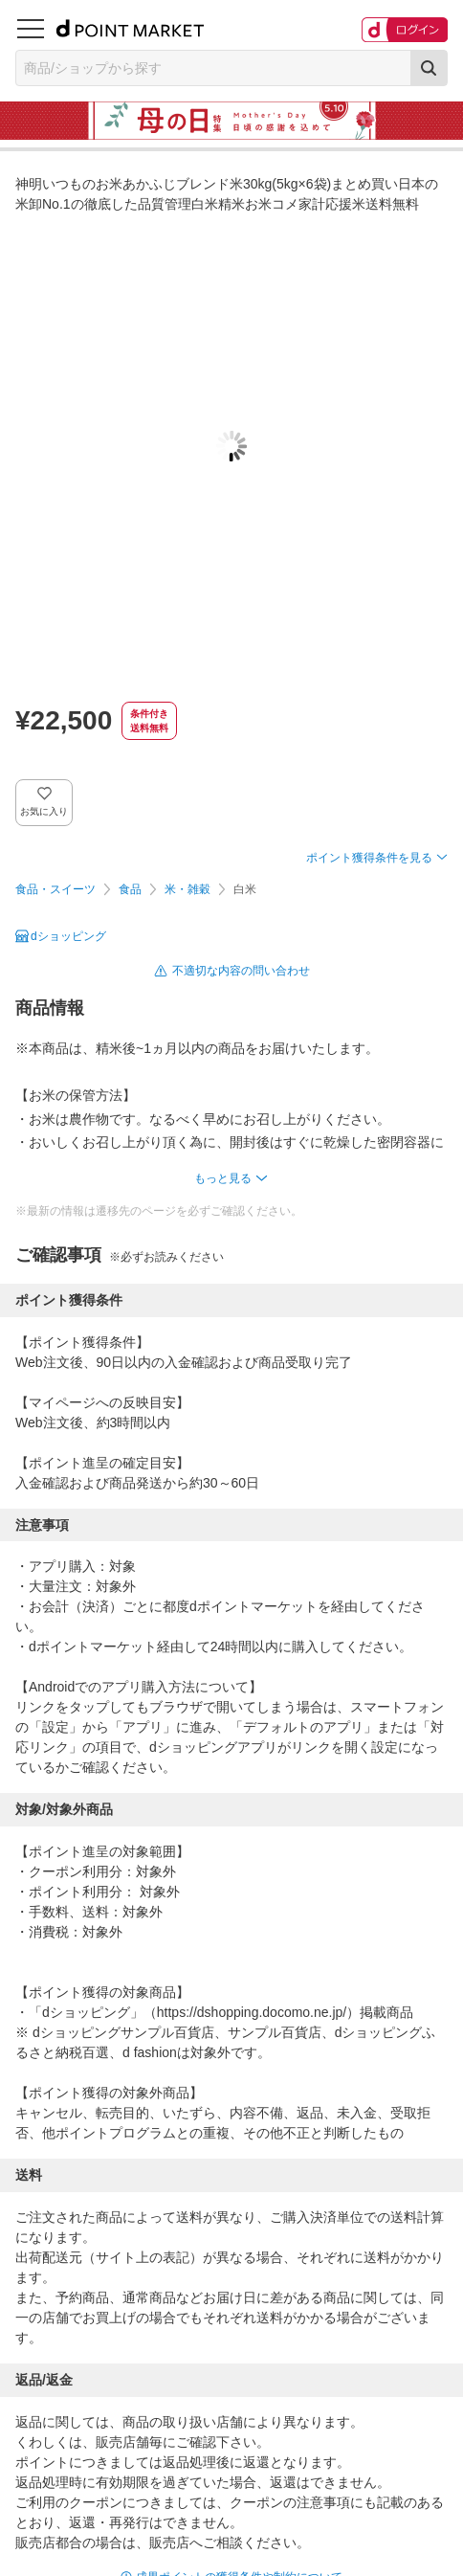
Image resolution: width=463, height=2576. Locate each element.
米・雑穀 (187, 889)
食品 (130, 889)
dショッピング (68, 936)
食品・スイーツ (55, 889)
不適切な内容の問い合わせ (241, 970)
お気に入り (44, 811)
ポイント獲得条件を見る (369, 857)
